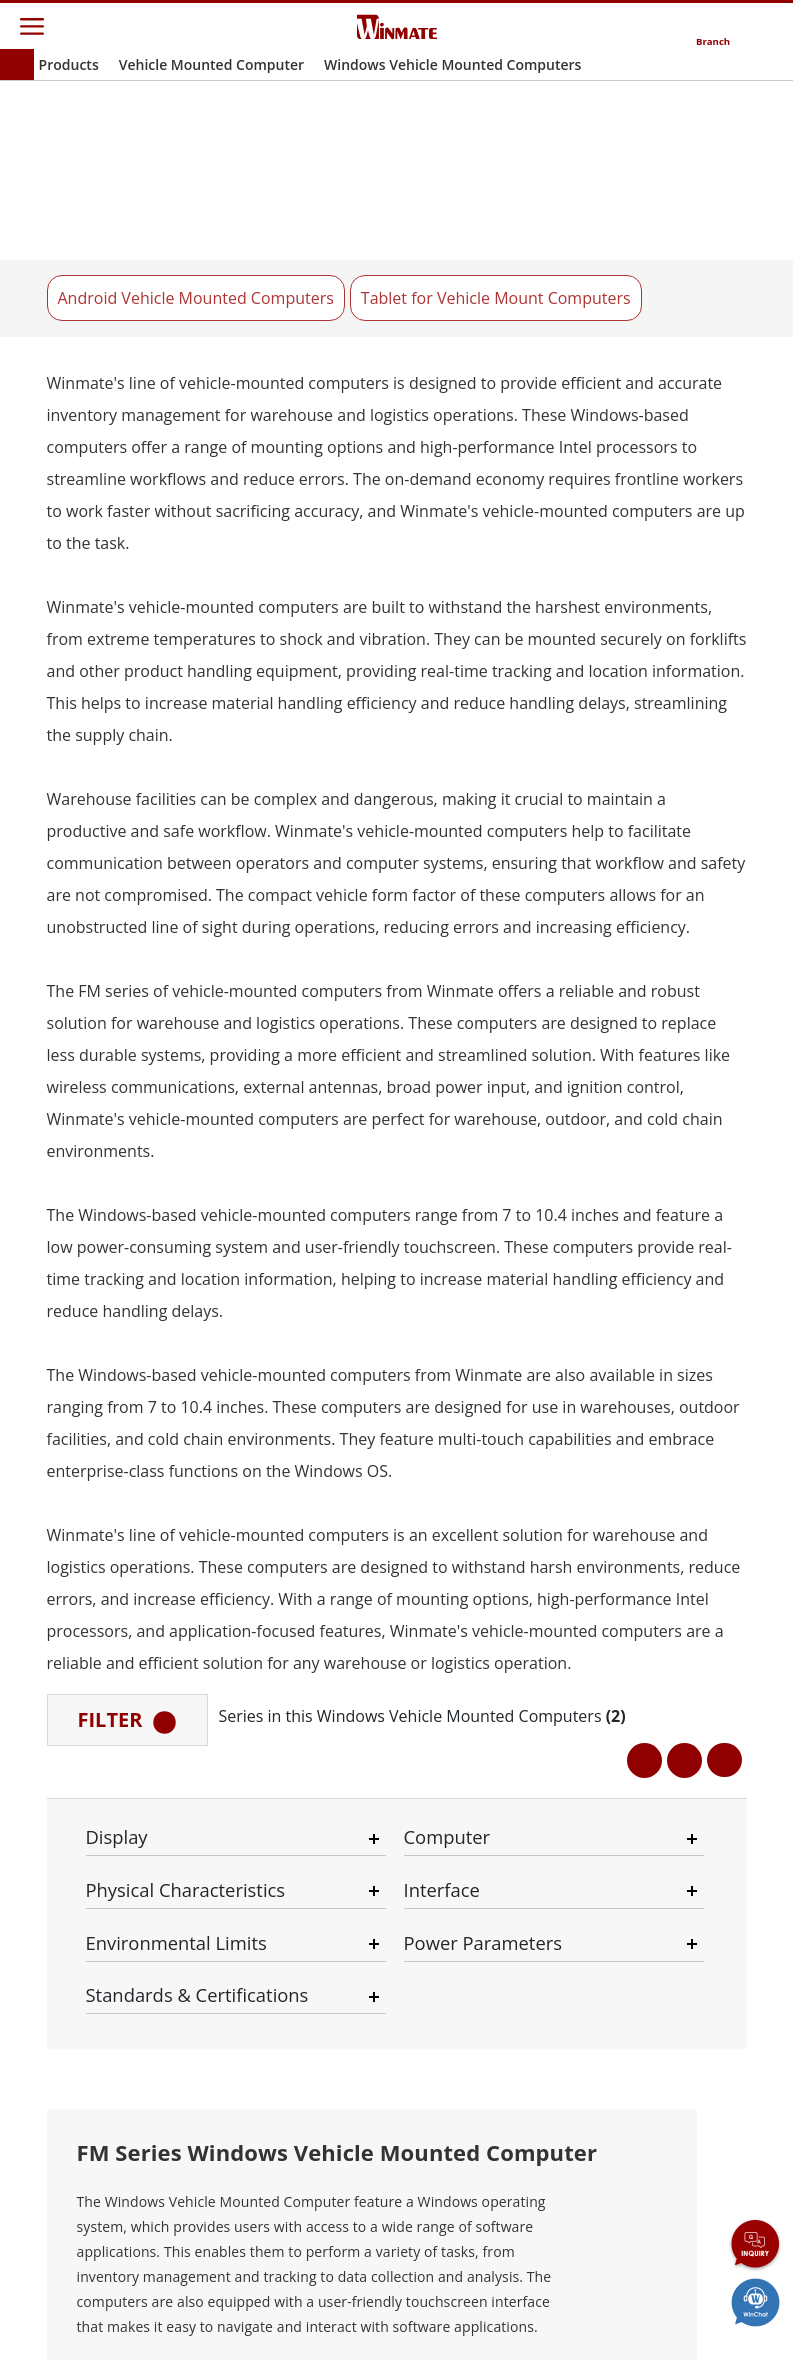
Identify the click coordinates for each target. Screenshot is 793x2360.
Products (69, 64)
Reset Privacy (481, 2312)
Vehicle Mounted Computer (211, 64)
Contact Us (96, 2312)
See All (141, 1116)
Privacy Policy (284, 2312)
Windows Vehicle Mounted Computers (452, 64)
